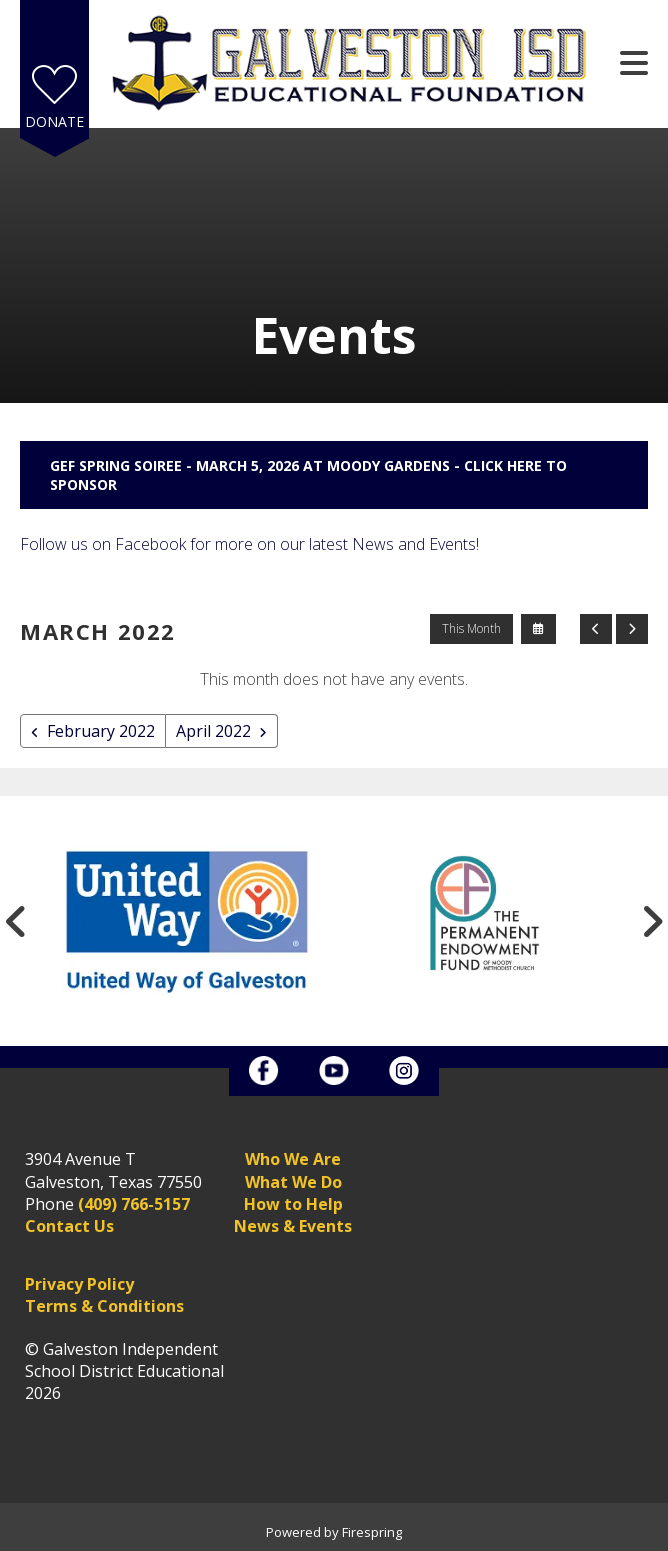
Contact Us (69, 1226)
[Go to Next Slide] (652, 921)
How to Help (293, 1204)
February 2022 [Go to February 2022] (101, 731)
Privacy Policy (79, 1284)
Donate (54, 121)
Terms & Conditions (104, 1306)
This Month (471, 628)
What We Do (293, 1182)
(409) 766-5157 (134, 1204)
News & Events (293, 1226)
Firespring (372, 1532)
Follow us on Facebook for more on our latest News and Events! (249, 544)
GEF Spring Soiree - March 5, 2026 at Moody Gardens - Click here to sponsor (308, 475)
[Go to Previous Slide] (16, 921)
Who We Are (293, 1159)
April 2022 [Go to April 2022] (213, 731)
